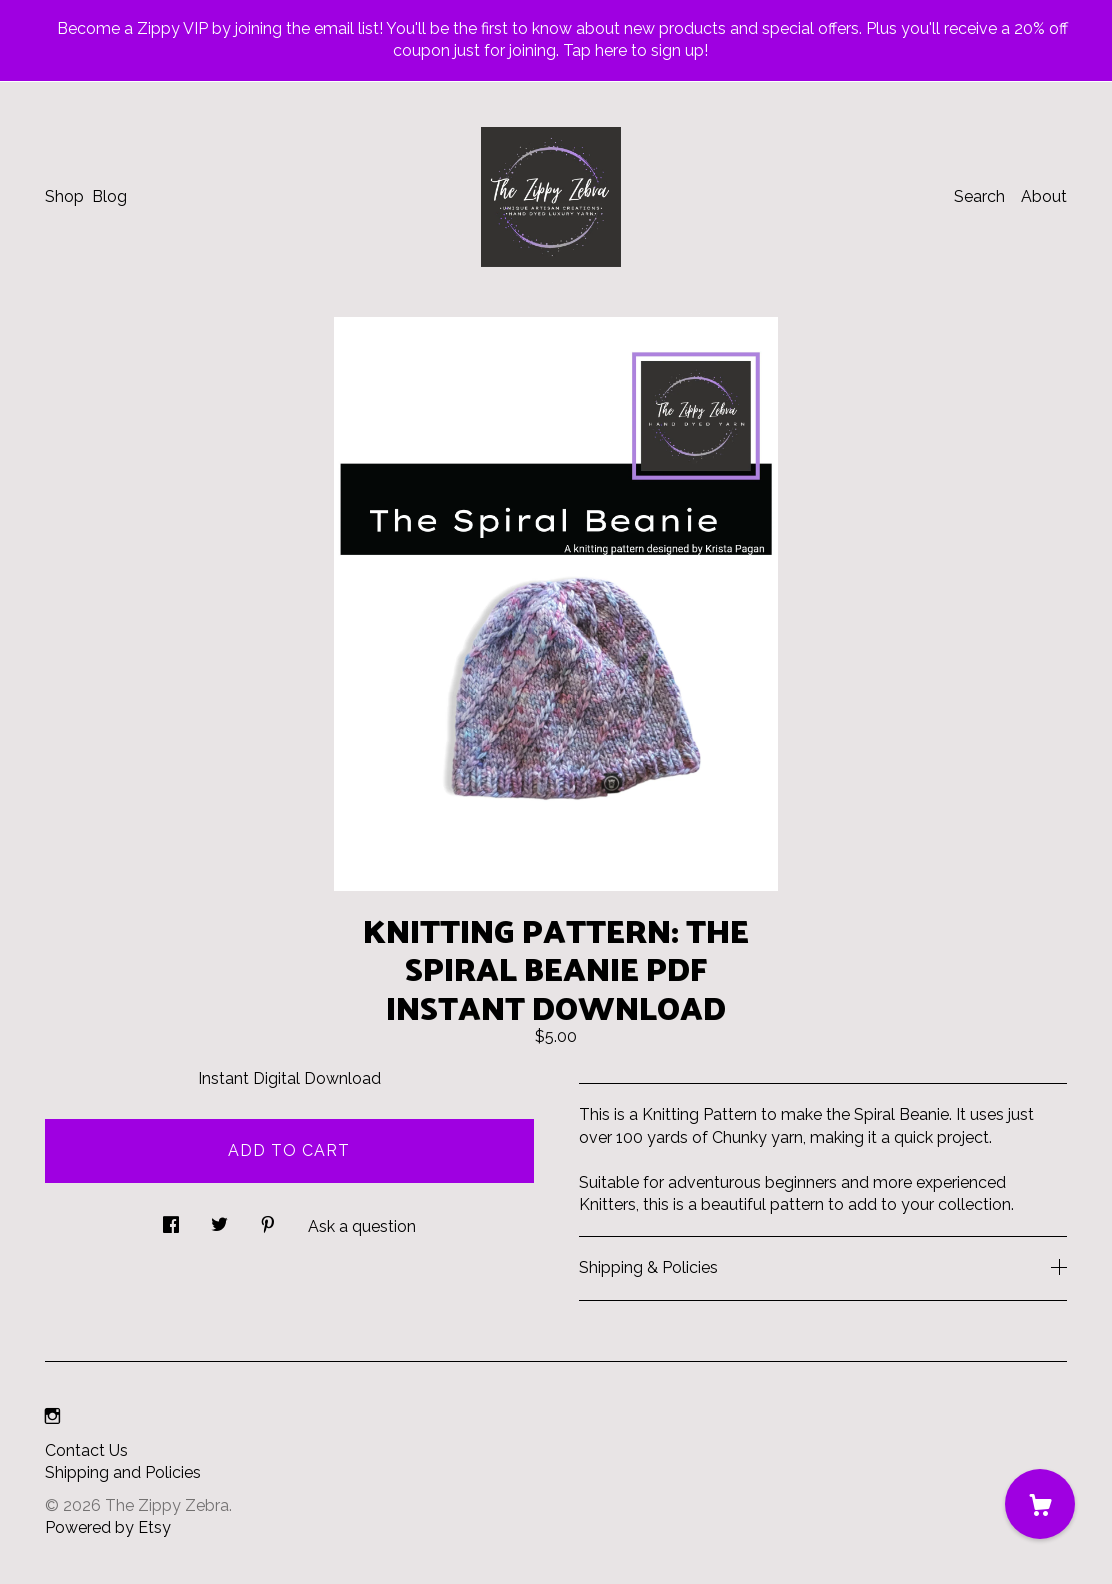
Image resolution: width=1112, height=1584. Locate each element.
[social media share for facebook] (171, 1219)
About (1044, 196)
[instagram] (52, 1417)
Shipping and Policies (123, 1472)
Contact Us (86, 1450)
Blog (109, 196)
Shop (64, 196)
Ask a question (362, 1226)
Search (979, 196)
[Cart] (1040, 1504)
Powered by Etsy (108, 1527)
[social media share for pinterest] (268, 1219)
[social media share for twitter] (219, 1219)
